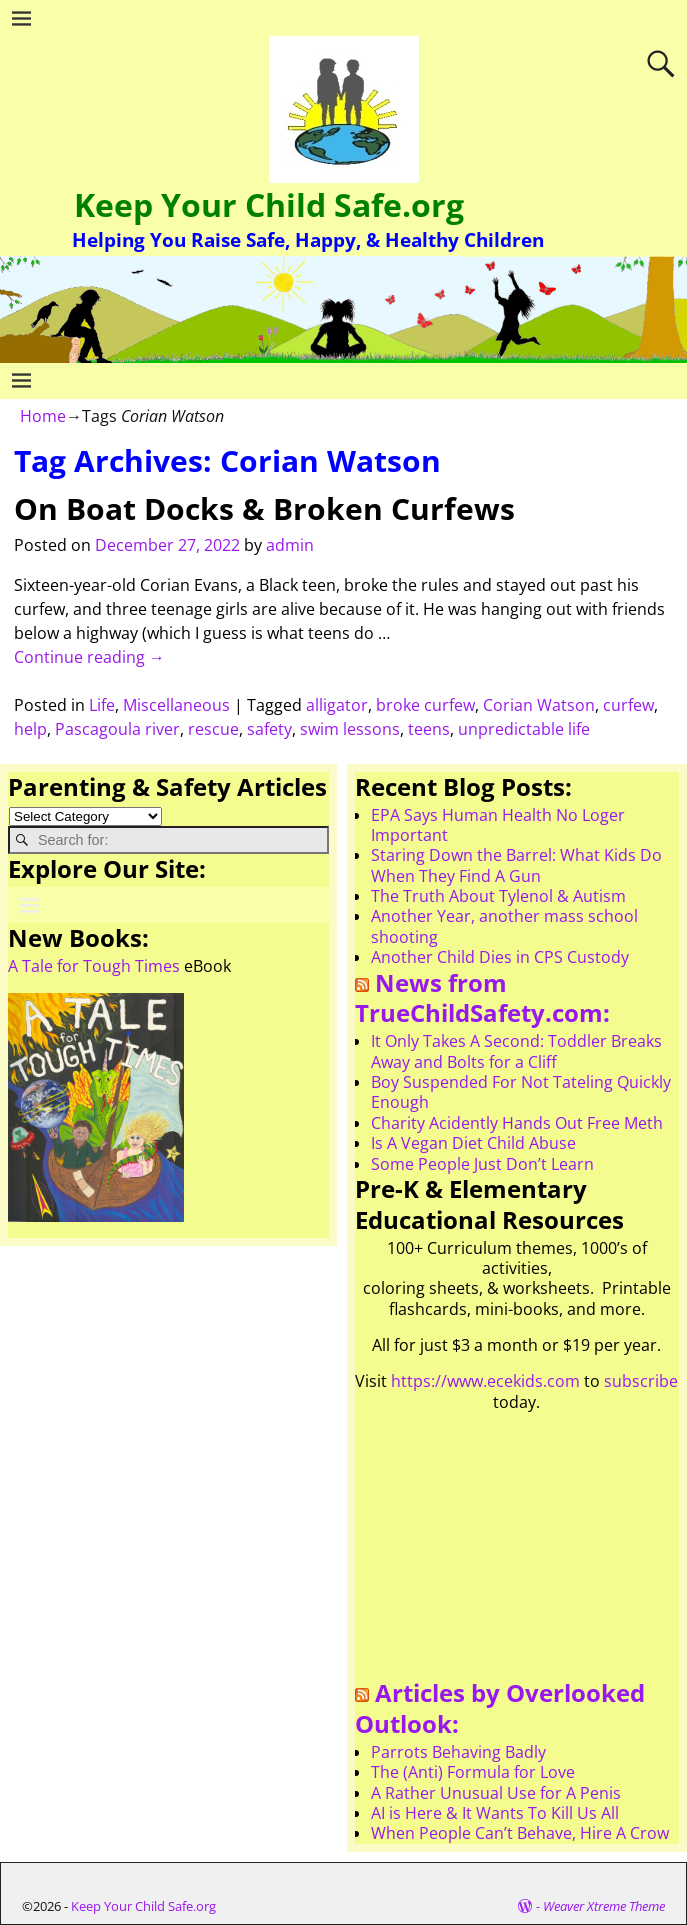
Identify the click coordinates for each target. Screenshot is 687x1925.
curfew (628, 705)
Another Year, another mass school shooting (504, 926)
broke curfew (425, 705)
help (30, 729)
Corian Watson (539, 705)
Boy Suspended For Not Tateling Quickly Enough (521, 1092)
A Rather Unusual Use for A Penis (496, 1793)
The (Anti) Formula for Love (473, 1772)
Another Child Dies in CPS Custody (500, 957)
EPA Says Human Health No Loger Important (498, 825)
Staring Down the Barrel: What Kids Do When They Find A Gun (516, 865)
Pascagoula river (117, 729)
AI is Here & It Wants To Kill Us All (495, 1813)
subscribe (641, 1381)
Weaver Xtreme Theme (604, 1906)
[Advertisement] (517, 1553)
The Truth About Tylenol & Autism (498, 896)
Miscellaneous (176, 705)
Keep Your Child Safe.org (269, 204)
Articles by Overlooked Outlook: (500, 1708)
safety (269, 729)
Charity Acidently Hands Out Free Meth (517, 1123)
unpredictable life (524, 729)
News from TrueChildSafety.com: (482, 998)
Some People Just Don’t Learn (482, 1164)
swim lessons (350, 729)
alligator (337, 705)
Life (102, 705)
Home (43, 416)
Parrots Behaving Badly (458, 1752)
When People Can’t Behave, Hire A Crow (520, 1833)
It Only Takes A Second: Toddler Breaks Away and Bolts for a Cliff (516, 1051)
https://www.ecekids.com (485, 1381)
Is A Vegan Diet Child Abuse (473, 1143)
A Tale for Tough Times (94, 966)
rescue (213, 729)
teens (429, 729)
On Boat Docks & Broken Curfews (264, 508)
